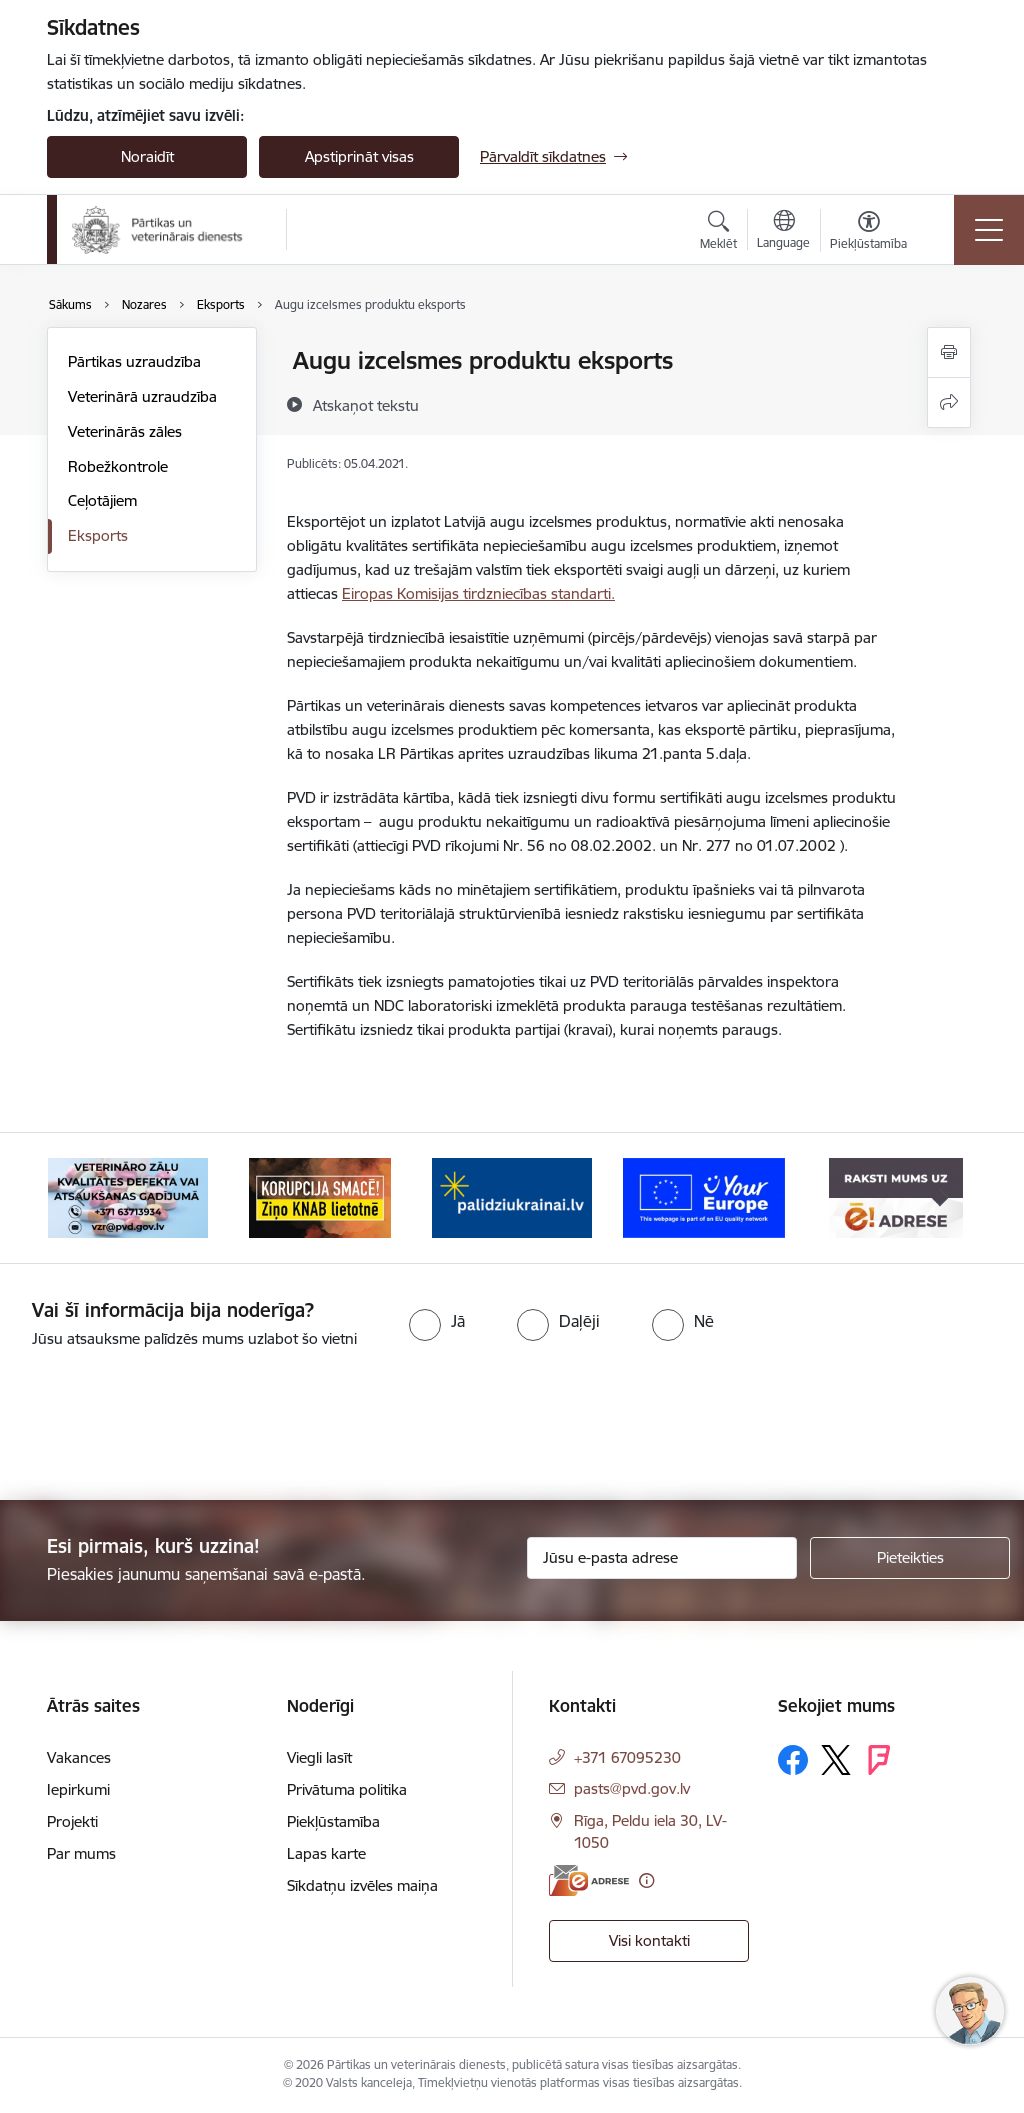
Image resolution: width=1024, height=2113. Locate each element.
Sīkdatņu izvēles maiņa (362, 1885)
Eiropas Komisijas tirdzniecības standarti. (478, 593)
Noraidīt (147, 156)
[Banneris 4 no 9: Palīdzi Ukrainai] (512, 1196)
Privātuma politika (347, 1789)
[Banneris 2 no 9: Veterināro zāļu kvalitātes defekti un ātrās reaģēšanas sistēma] (128, 1196)
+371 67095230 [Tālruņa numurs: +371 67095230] (627, 1757)
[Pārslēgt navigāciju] (989, 230)
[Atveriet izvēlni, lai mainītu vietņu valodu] (783, 232)
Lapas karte (326, 1853)
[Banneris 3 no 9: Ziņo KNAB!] (320, 1196)
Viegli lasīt (319, 1757)
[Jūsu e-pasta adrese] (662, 1558)
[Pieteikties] (910, 1558)
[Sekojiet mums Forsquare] (879, 1760)
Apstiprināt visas (359, 156)
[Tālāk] (944, 1198)
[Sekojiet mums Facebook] (793, 1760)
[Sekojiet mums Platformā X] (836, 1760)
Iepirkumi (78, 1789)
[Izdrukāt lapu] (949, 352)
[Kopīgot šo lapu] (949, 402)
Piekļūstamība (333, 1821)
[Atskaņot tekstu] (366, 405)
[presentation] (167, 1426)
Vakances (79, 1757)
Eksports (98, 535)
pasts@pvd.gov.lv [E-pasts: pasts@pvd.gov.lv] (632, 1788)
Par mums (81, 1853)
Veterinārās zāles (125, 431)
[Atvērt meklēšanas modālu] (718, 233)
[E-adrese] (589, 1880)
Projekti (72, 1821)
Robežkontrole (118, 466)
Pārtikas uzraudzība (134, 361)
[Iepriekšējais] (80, 1198)
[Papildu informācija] (646, 1880)
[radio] (437, 1321)
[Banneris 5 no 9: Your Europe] (704, 1196)
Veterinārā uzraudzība (142, 396)
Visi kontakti (649, 1940)
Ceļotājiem (102, 500)
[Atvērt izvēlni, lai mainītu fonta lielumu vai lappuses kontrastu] (868, 233)
